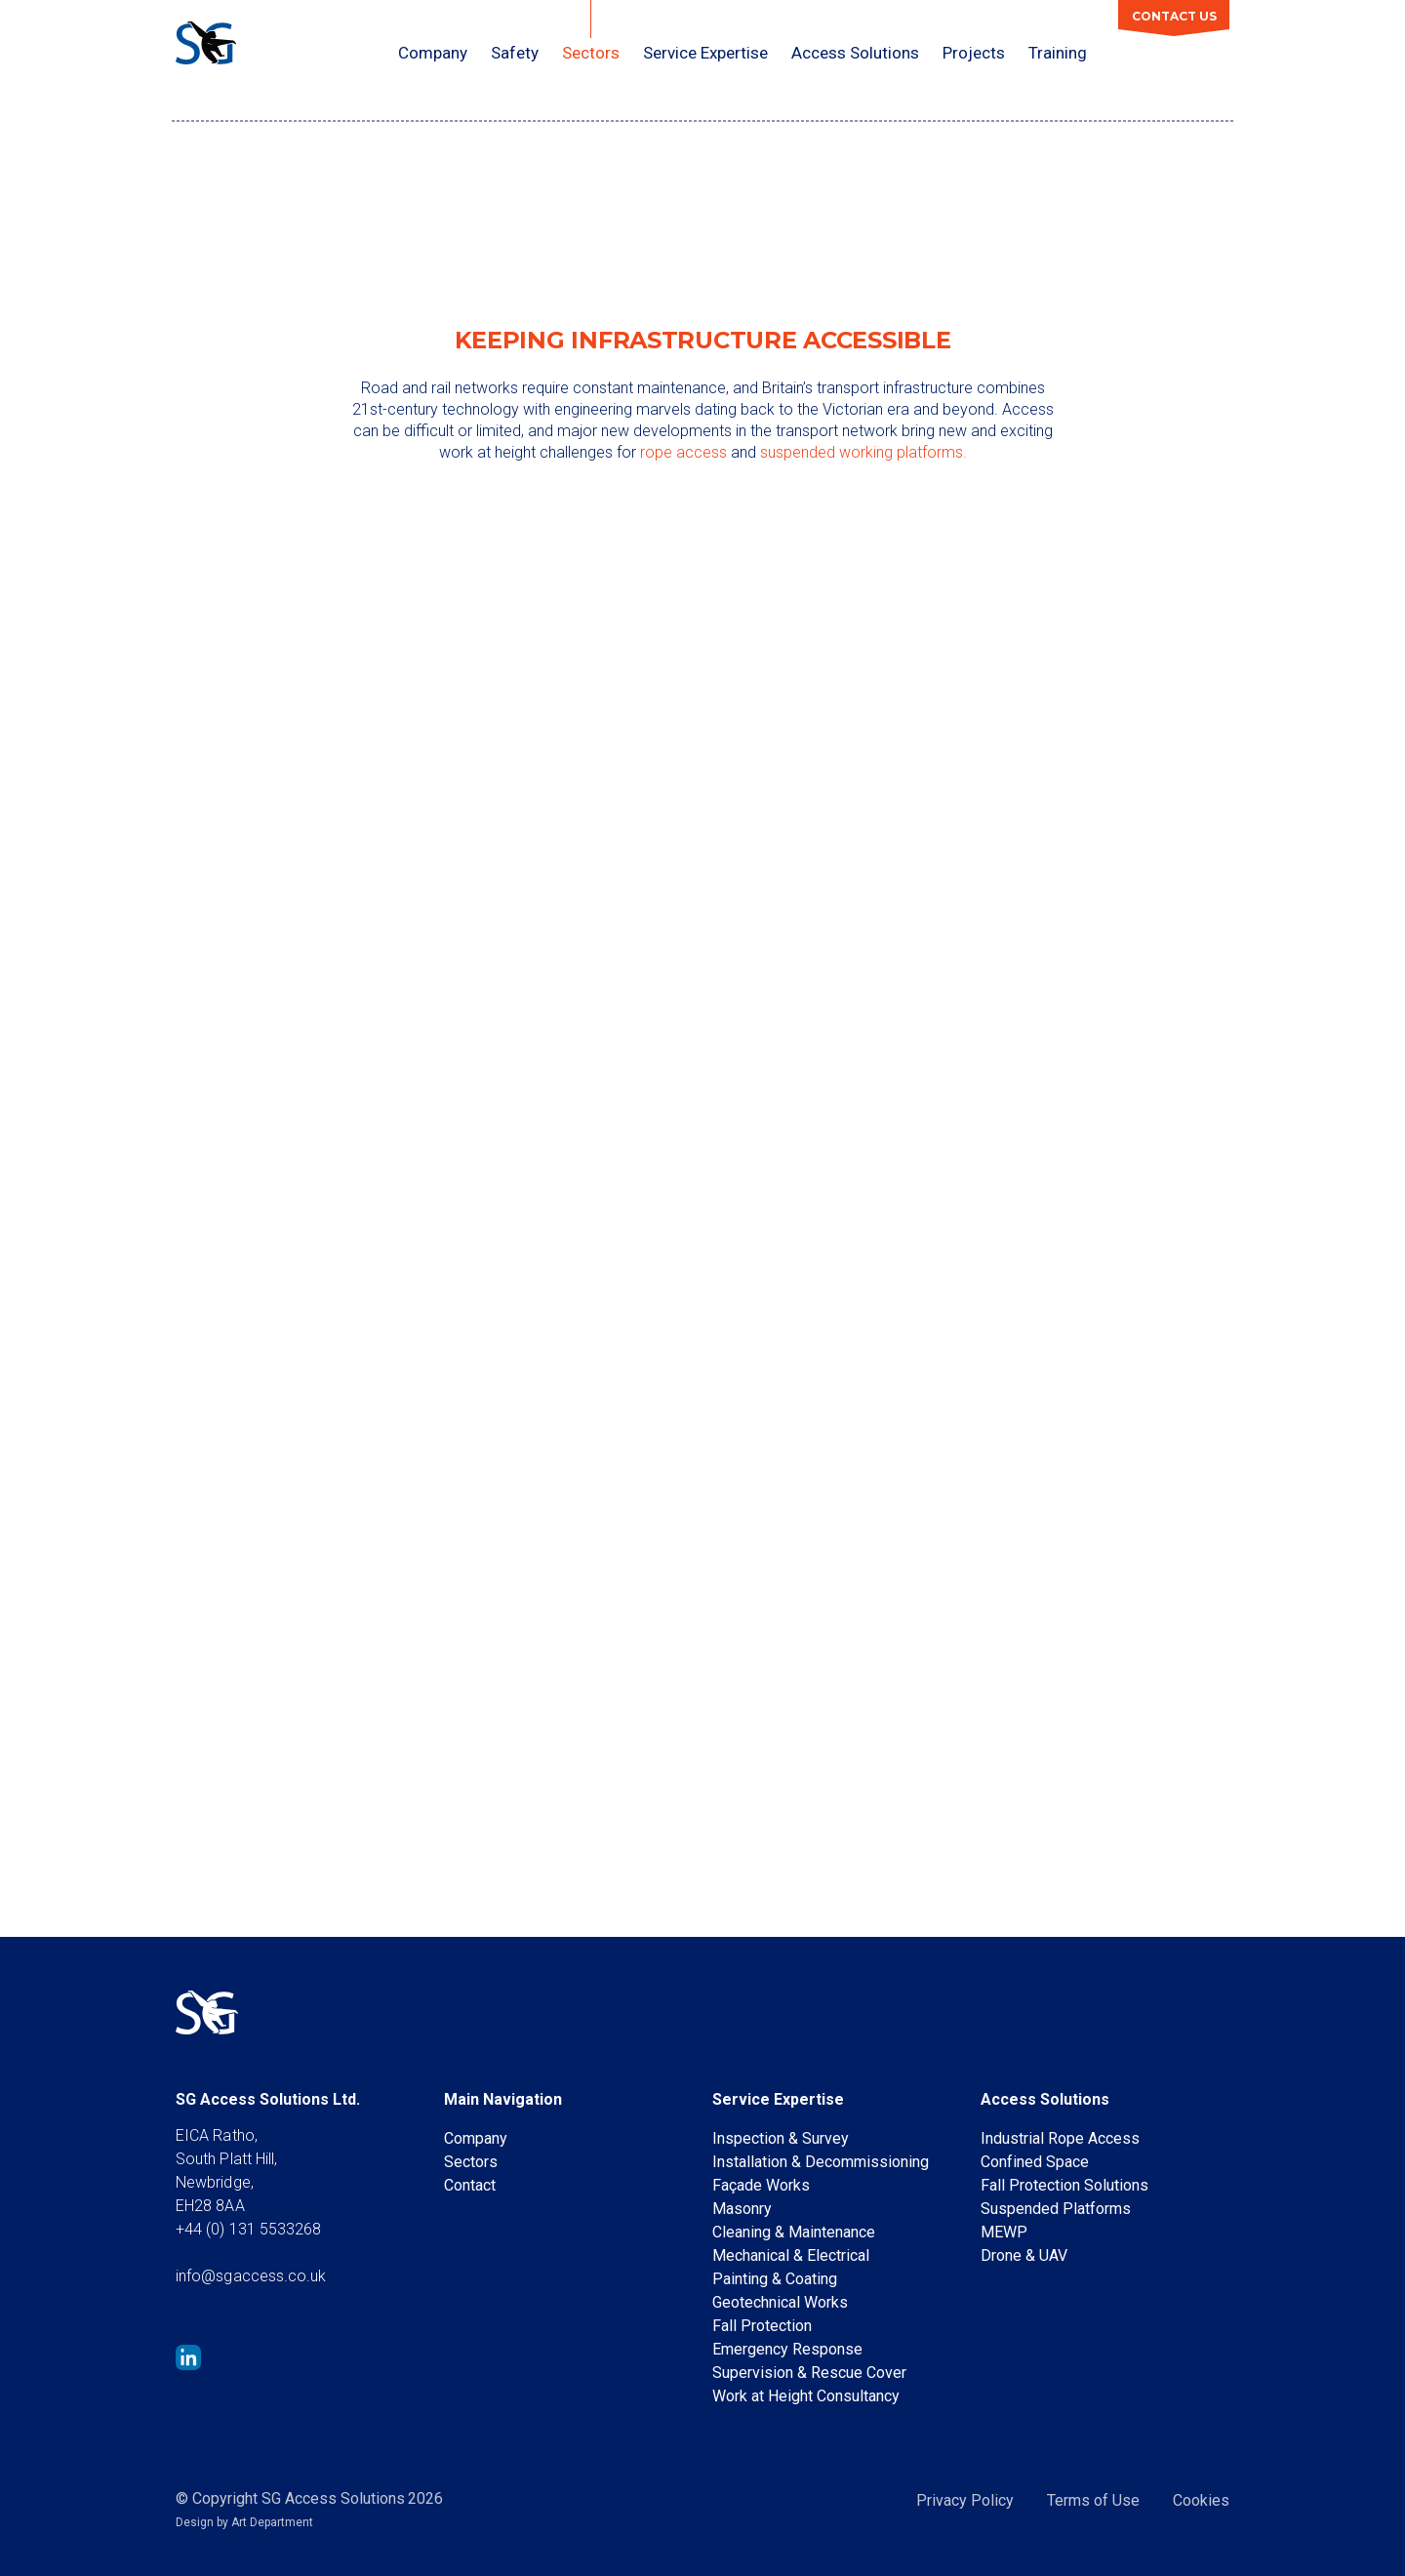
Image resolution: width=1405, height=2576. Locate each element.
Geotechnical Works (780, 2302)
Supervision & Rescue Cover (809, 2372)
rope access (683, 452)
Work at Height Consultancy (806, 2396)
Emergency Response (787, 2349)
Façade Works (761, 2185)
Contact (470, 2185)
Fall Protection (762, 2325)
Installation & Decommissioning (820, 2162)
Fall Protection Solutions (1064, 2185)
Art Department (272, 2522)
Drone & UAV (1024, 2255)
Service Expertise (705, 52)
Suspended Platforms (1056, 2208)
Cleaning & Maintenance (793, 2232)
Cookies (1201, 2500)
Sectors (591, 52)
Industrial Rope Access (1060, 2138)
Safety (515, 52)
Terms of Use (1093, 2500)
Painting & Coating (774, 2279)
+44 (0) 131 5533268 (249, 2229)
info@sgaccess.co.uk (251, 2276)
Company (432, 52)
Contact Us (1174, 16)
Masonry (742, 2208)
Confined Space (1035, 2162)
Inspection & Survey (780, 2138)
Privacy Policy (965, 2500)
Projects (974, 52)
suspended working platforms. (863, 452)
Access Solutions (855, 52)
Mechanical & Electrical (790, 2255)
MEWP (1004, 2232)
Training (1057, 52)
